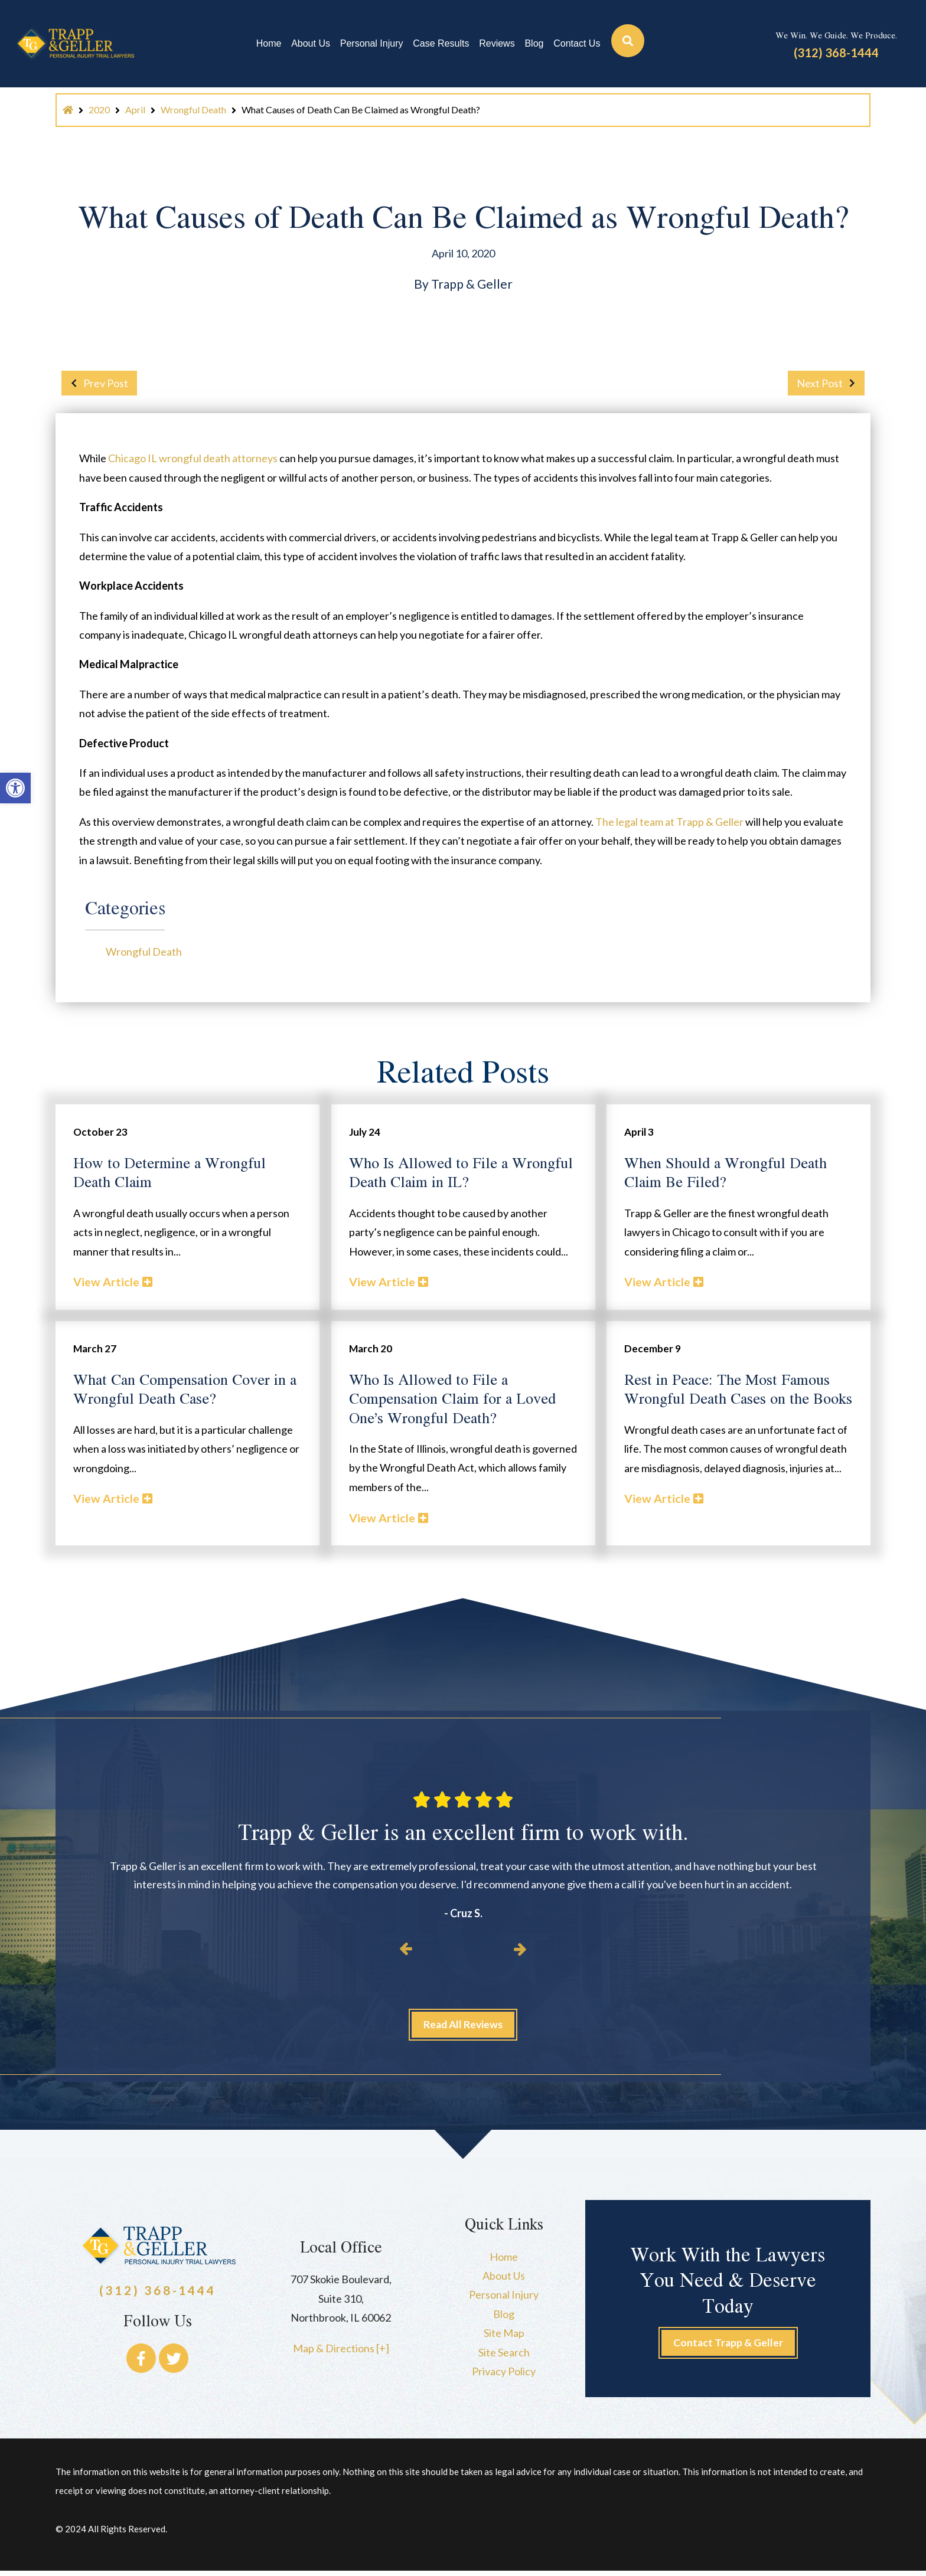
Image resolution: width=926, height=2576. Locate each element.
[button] (15, 788)
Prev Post (96, 383)
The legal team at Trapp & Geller (669, 821)
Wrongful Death (193, 109)
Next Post (829, 383)
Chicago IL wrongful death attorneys (193, 458)
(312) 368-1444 (836, 52)
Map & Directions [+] (341, 2352)
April (135, 109)
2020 (99, 109)
